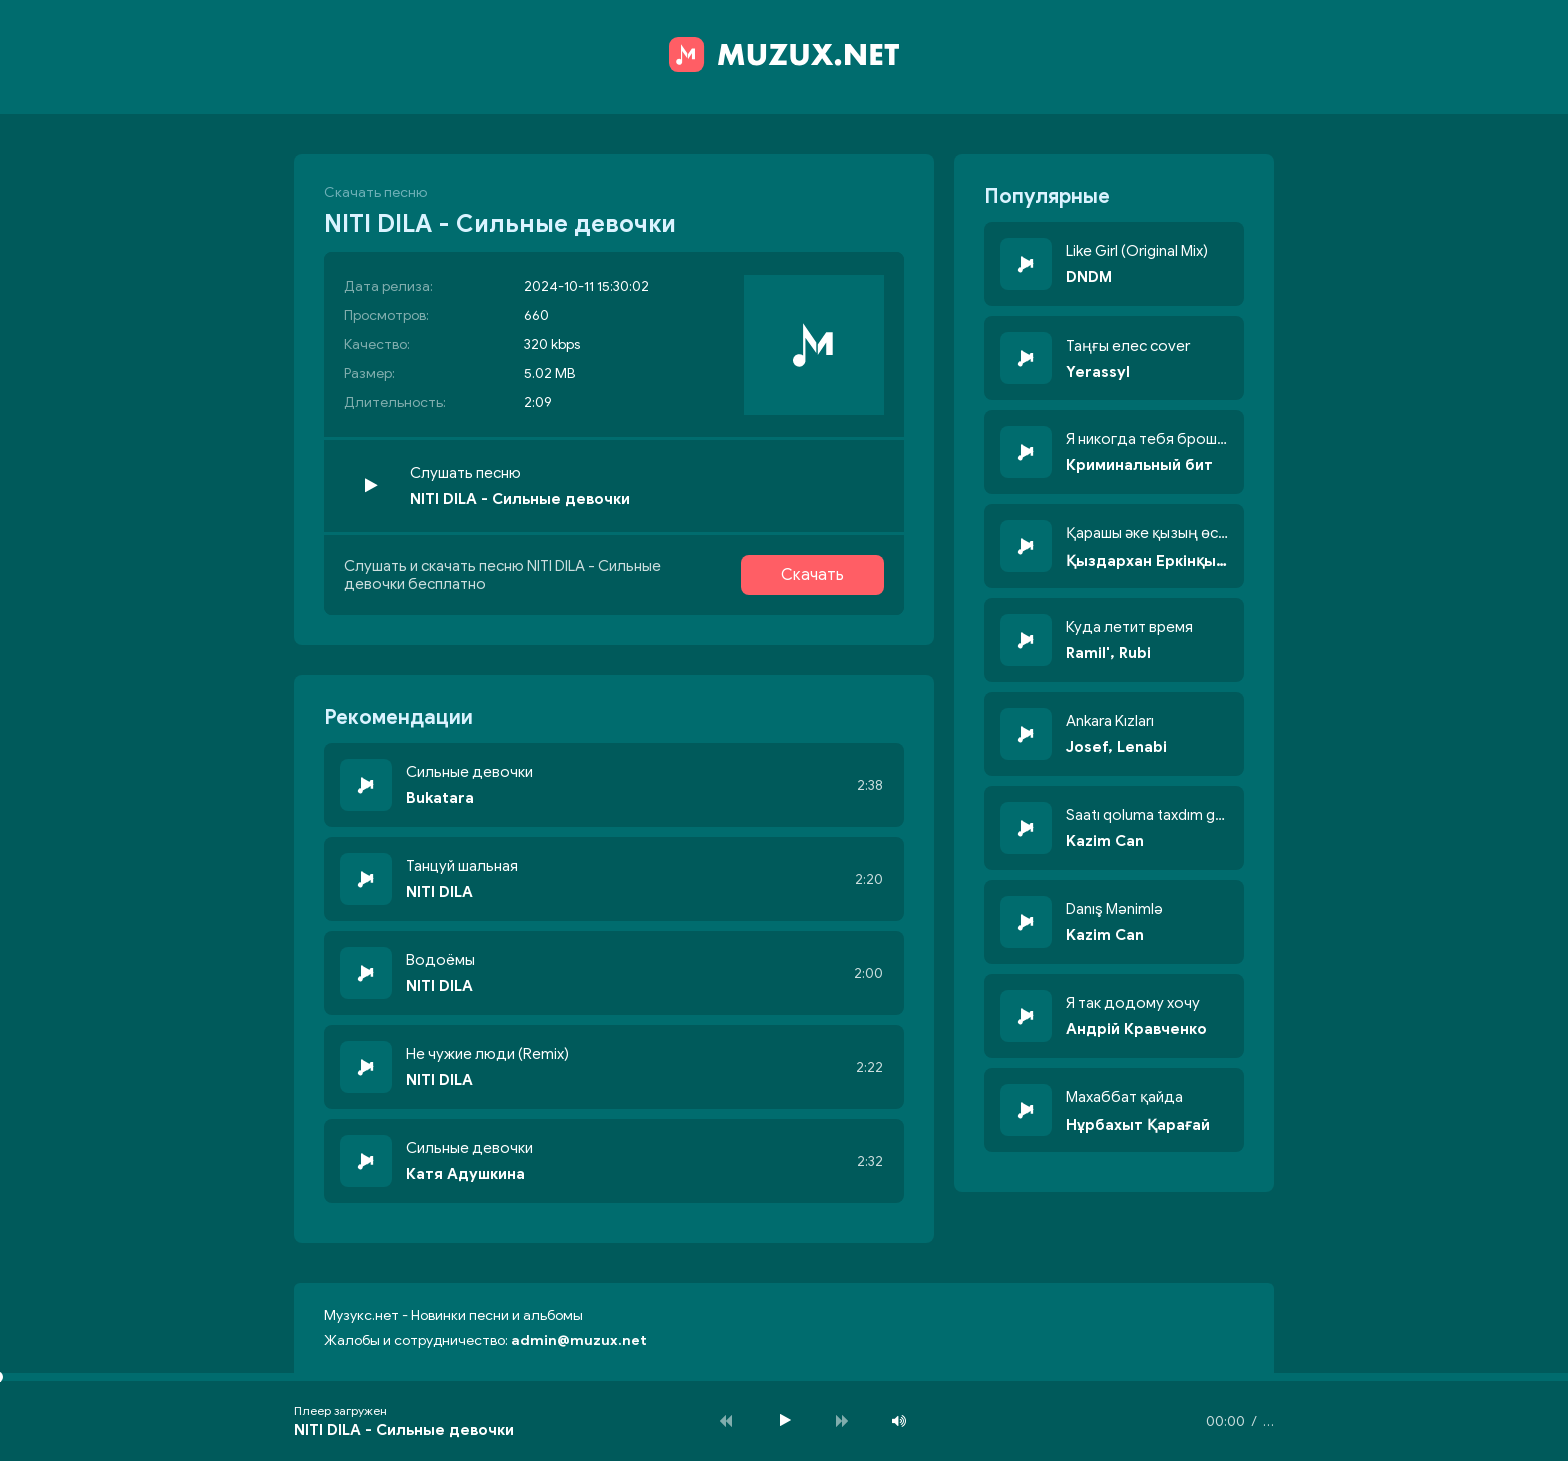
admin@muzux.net (579, 1340)
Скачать (812, 575)
